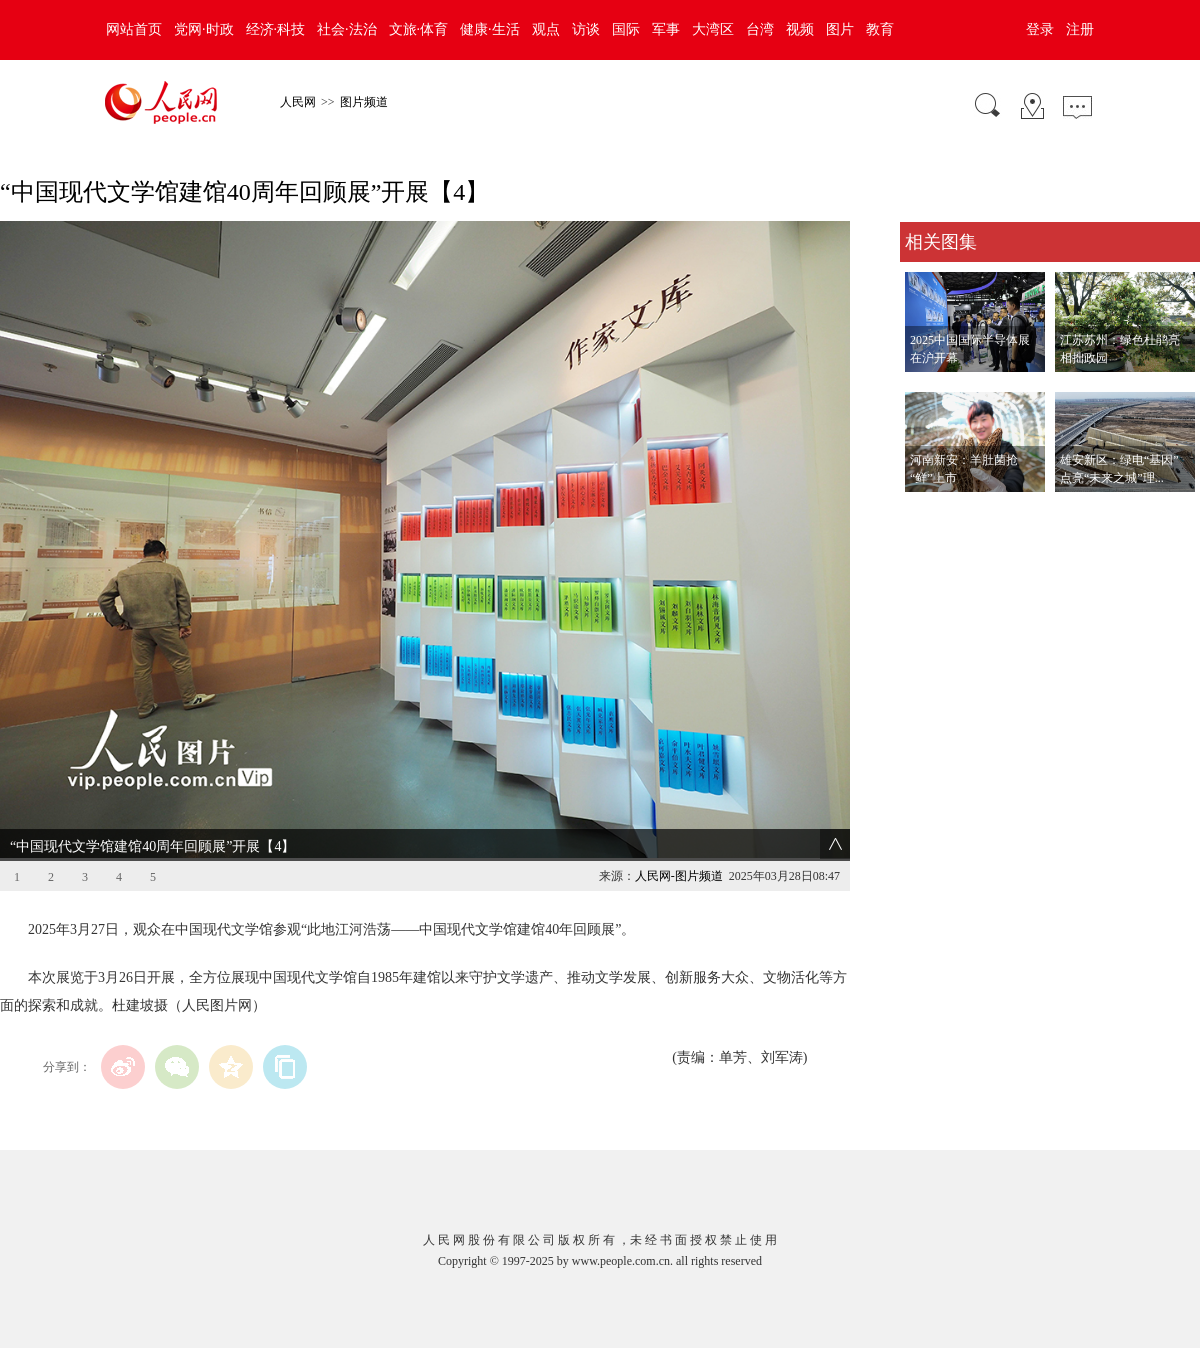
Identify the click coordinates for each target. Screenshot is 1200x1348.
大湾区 (713, 29)
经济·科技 (276, 29)
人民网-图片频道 (679, 876)
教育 (880, 29)
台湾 (760, 29)
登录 (1040, 29)
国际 (626, 29)
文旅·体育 (419, 29)
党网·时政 (204, 29)
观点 (546, 29)
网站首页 (134, 29)
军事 (666, 29)
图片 (840, 29)
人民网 (298, 102)
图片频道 (364, 102)
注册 (1080, 29)
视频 (800, 29)
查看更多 (928, 512)
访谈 (586, 29)
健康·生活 (490, 29)
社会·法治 (347, 29)
